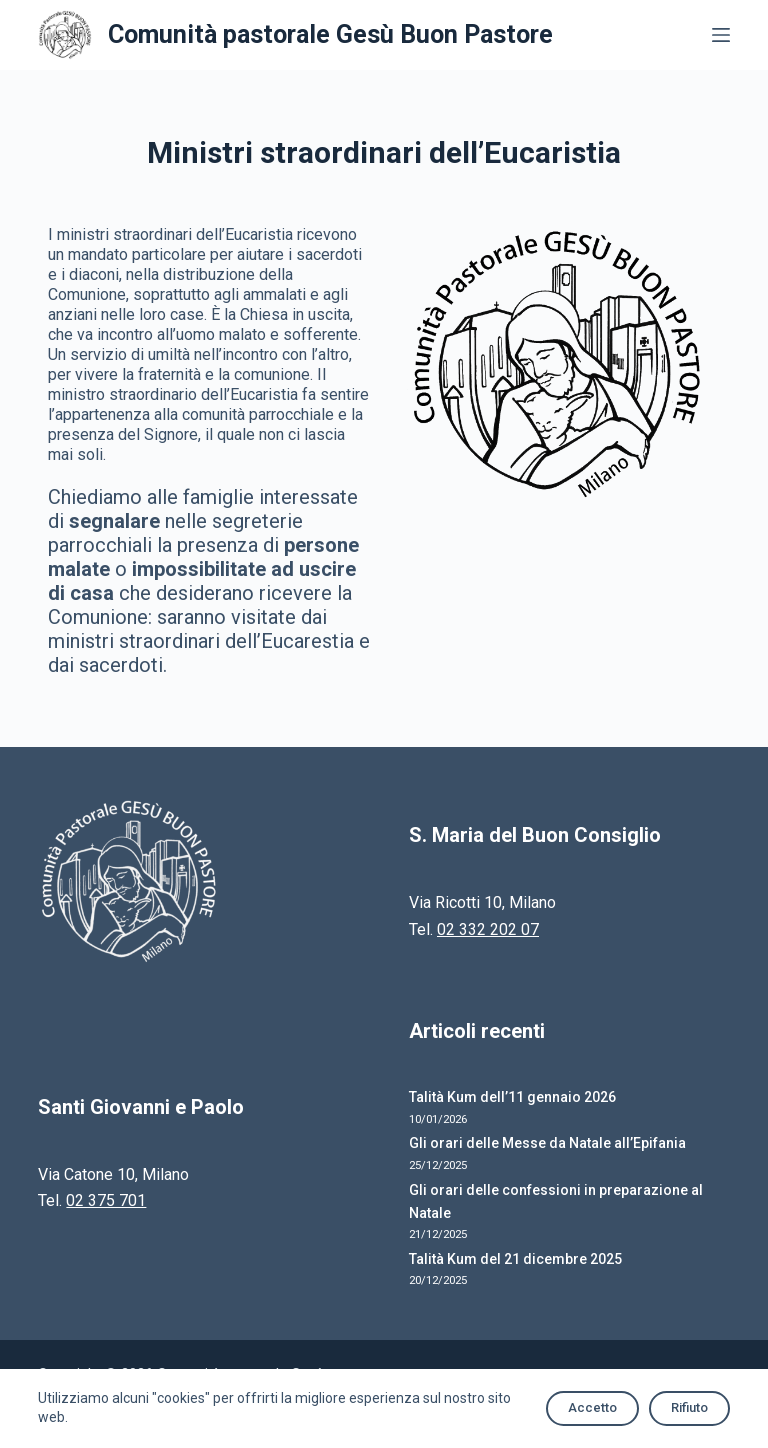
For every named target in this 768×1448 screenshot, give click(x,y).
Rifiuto (689, 1407)
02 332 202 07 (488, 929)
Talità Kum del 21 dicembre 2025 (515, 1259)
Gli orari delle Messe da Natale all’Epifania (547, 1143)
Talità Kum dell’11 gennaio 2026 (512, 1097)
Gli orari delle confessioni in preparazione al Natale (556, 1201)
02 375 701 (106, 1200)
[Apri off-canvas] (721, 35)
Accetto (592, 1407)
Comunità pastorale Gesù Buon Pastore (330, 34)
